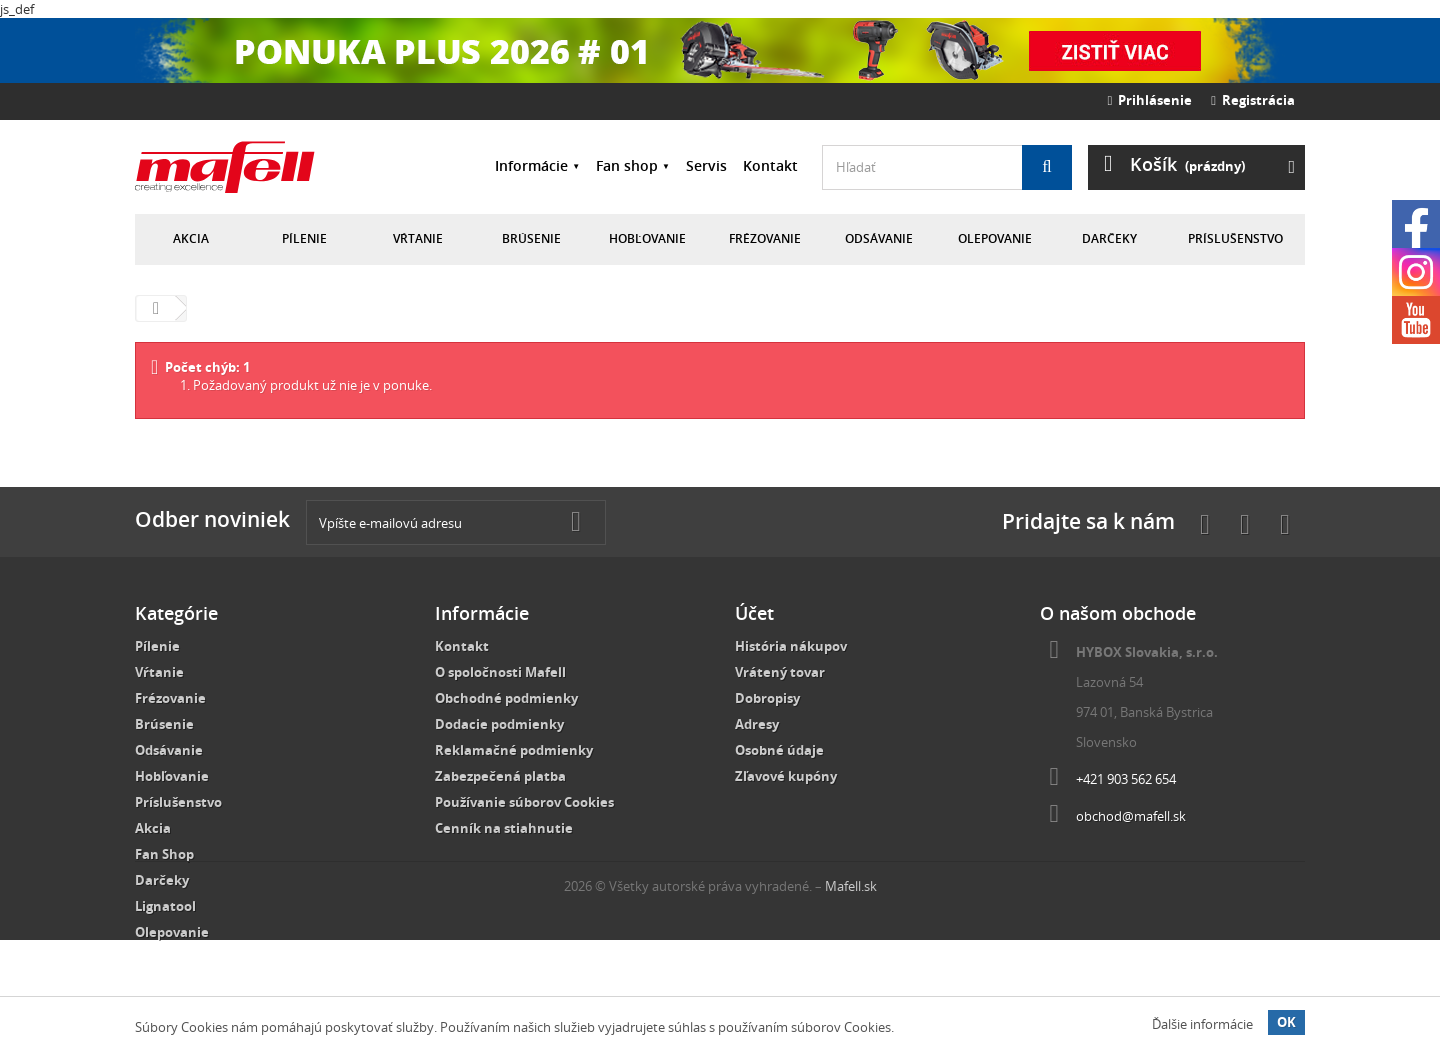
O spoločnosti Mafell (500, 672)
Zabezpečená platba (500, 776)
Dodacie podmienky (499, 724)
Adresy (757, 724)
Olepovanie (995, 238)
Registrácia (1253, 100)
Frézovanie (765, 238)
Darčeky (1109, 238)
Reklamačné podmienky (514, 750)
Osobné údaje (779, 750)
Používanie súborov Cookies (524, 802)
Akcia (191, 238)
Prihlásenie (1150, 100)
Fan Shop (164, 854)
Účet (754, 613)
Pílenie (304, 238)
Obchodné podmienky (506, 698)
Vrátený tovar (780, 672)
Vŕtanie (418, 238)
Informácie (531, 165)
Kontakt (770, 165)
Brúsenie (531, 238)
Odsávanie (879, 238)
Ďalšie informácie (1202, 1024)
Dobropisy (767, 698)
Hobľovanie (647, 238)
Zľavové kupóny (786, 776)
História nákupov (791, 646)
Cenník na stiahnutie (504, 828)
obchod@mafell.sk (1131, 816)
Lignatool (165, 906)
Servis (706, 165)
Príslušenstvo (1235, 238)
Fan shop (627, 165)
